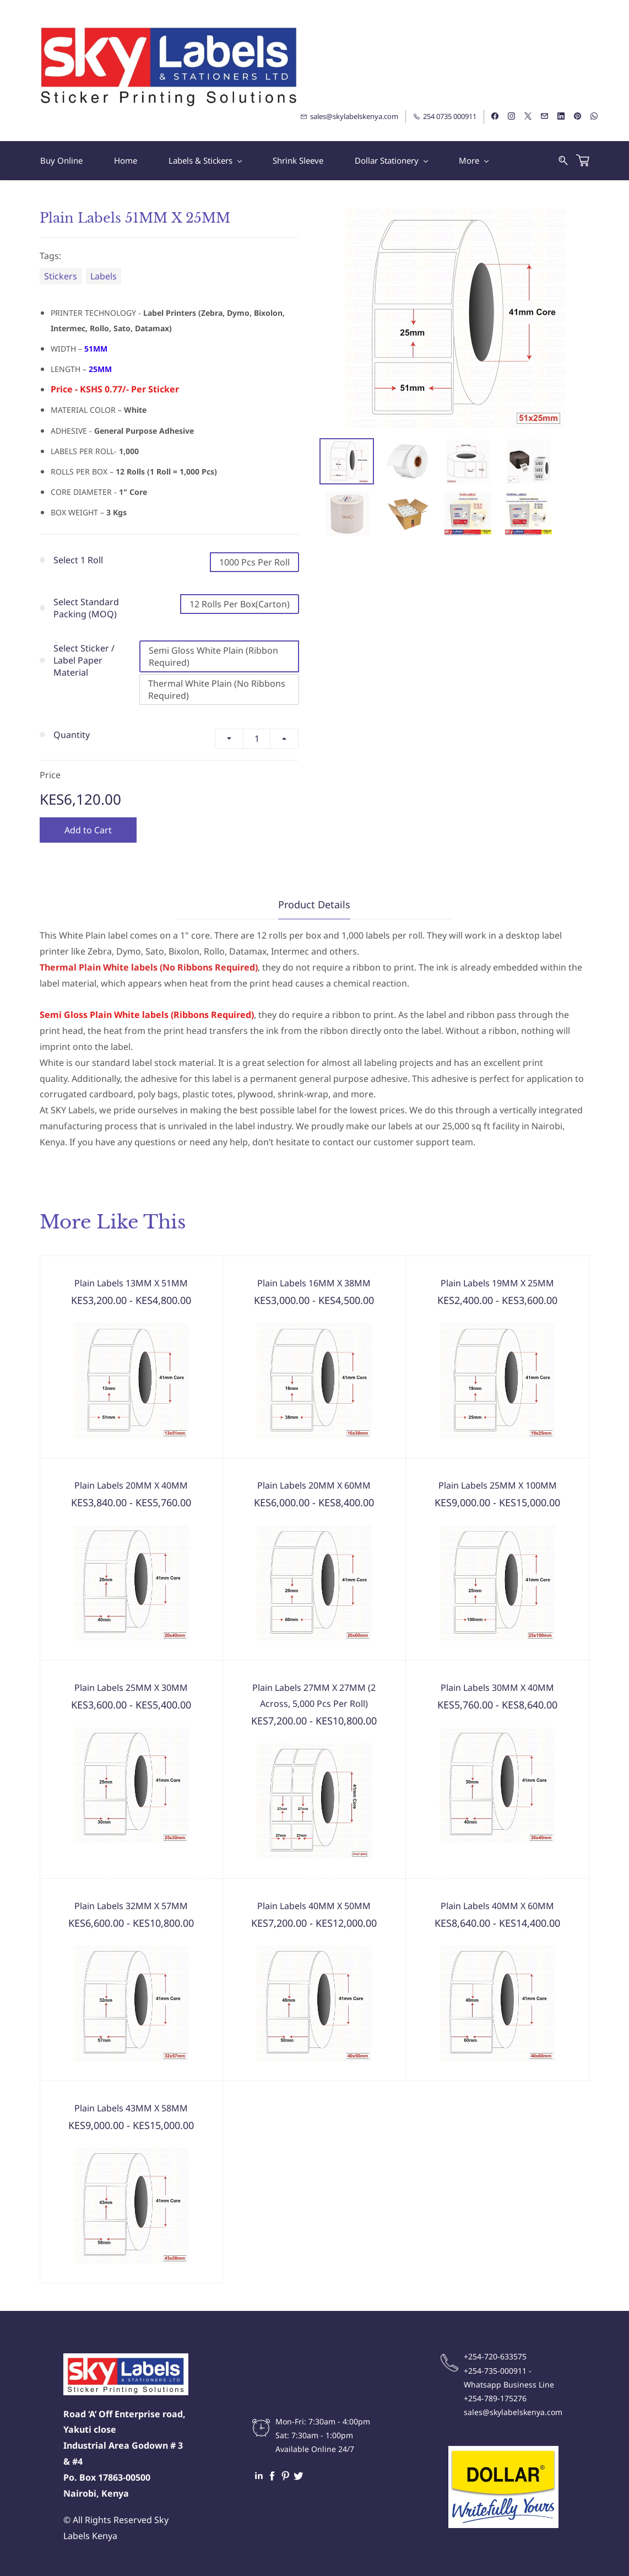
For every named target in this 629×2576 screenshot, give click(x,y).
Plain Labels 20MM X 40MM (131, 1485)
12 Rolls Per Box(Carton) (239, 604)
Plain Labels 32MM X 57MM (131, 1906)
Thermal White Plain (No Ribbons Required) (216, 689)
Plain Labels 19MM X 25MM (497, 1283)
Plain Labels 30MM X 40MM (497, 1688)
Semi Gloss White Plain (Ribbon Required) (213, 656)
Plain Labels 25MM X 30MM (131, 1688)
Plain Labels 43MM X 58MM (131, 2108)
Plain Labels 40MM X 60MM (497, 1906)
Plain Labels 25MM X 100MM (497, 1485)
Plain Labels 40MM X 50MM (314, 1906)
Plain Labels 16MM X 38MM (314, 1283)
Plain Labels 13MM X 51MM (131, 1283)
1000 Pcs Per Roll (254, 562)
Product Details (314, 904)
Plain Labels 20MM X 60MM (314, 1485)
